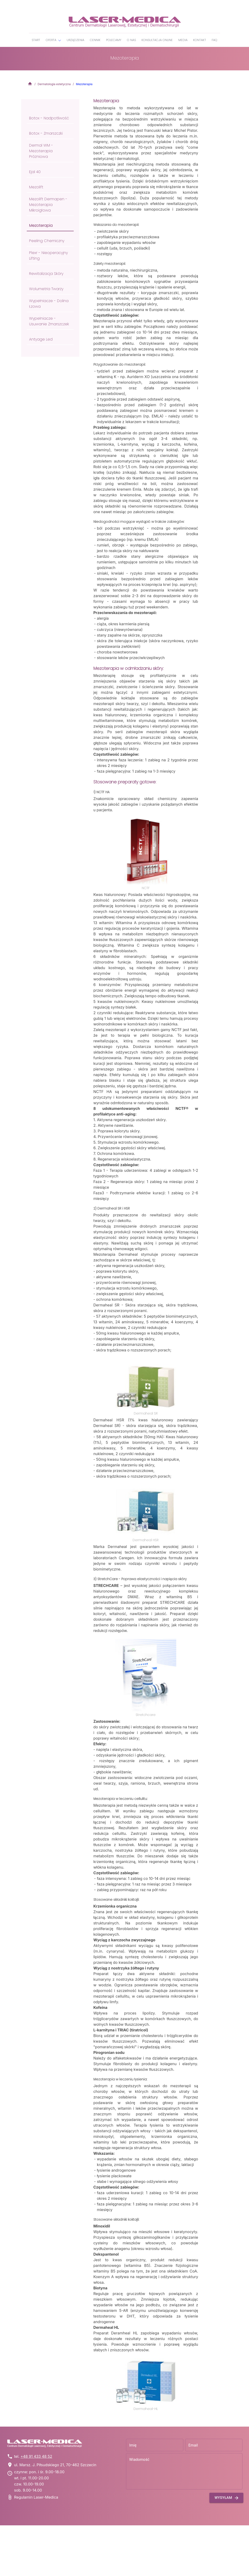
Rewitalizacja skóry (46, 273)
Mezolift (36, 187)
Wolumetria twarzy (46, 289)
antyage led (41, 339)
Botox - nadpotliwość (49, 118)
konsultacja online (157, 40)
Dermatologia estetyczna (54, 84)
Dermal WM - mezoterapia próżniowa (41, 151)
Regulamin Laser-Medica (36, 2497)
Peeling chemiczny (46, 240)
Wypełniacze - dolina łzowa (49, 303)
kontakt (199, 40)
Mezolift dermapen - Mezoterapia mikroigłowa (48, 204)
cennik (95, 40)
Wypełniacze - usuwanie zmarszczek (49, 321)
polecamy (113, 40)
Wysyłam (227, 2497)
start (36, 40)
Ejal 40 (35, 172)
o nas (131, 40)
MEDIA (183, 40)
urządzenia (75, 40)
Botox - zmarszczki (46, 133)
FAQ (214, 40)
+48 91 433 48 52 (36, 2456)
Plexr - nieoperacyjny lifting (48, 255)
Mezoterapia (41, 225)
